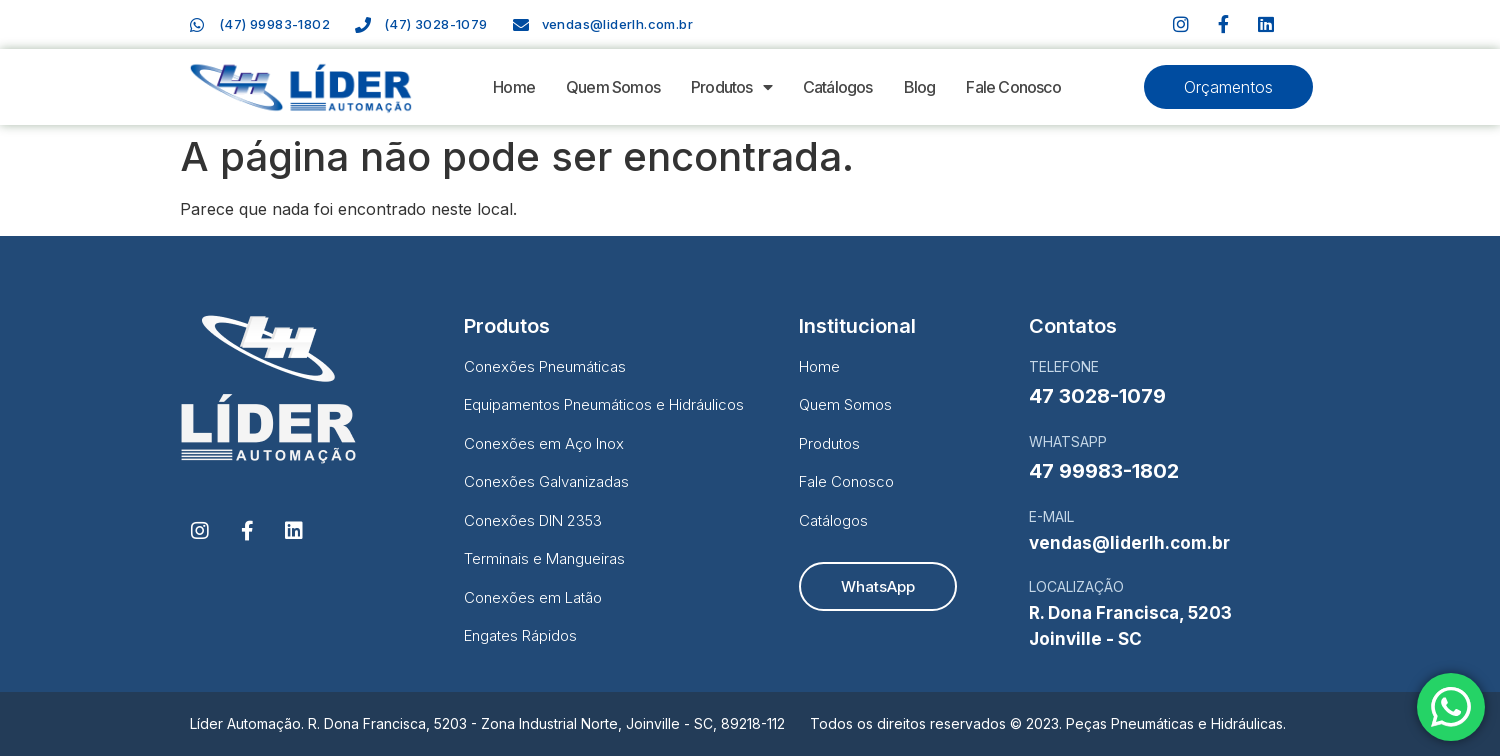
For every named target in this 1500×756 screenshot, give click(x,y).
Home (514, 87)
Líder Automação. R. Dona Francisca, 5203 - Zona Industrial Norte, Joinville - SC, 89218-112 (487, 723)
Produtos (731, 87)
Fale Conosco (1013, 87)
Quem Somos (613, 87)
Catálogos (838, 87)
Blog (920, 87)
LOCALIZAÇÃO (1076, 586)
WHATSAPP (1068, 441)
